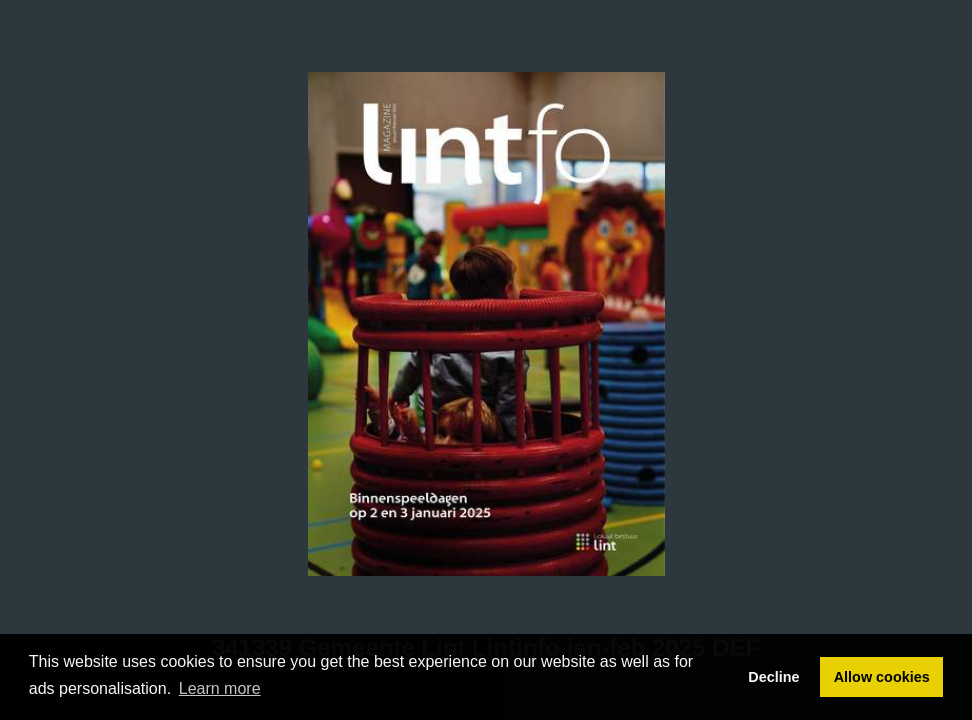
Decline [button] (773, 677)
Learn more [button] (220, 688)
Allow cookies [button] (882, 677)
